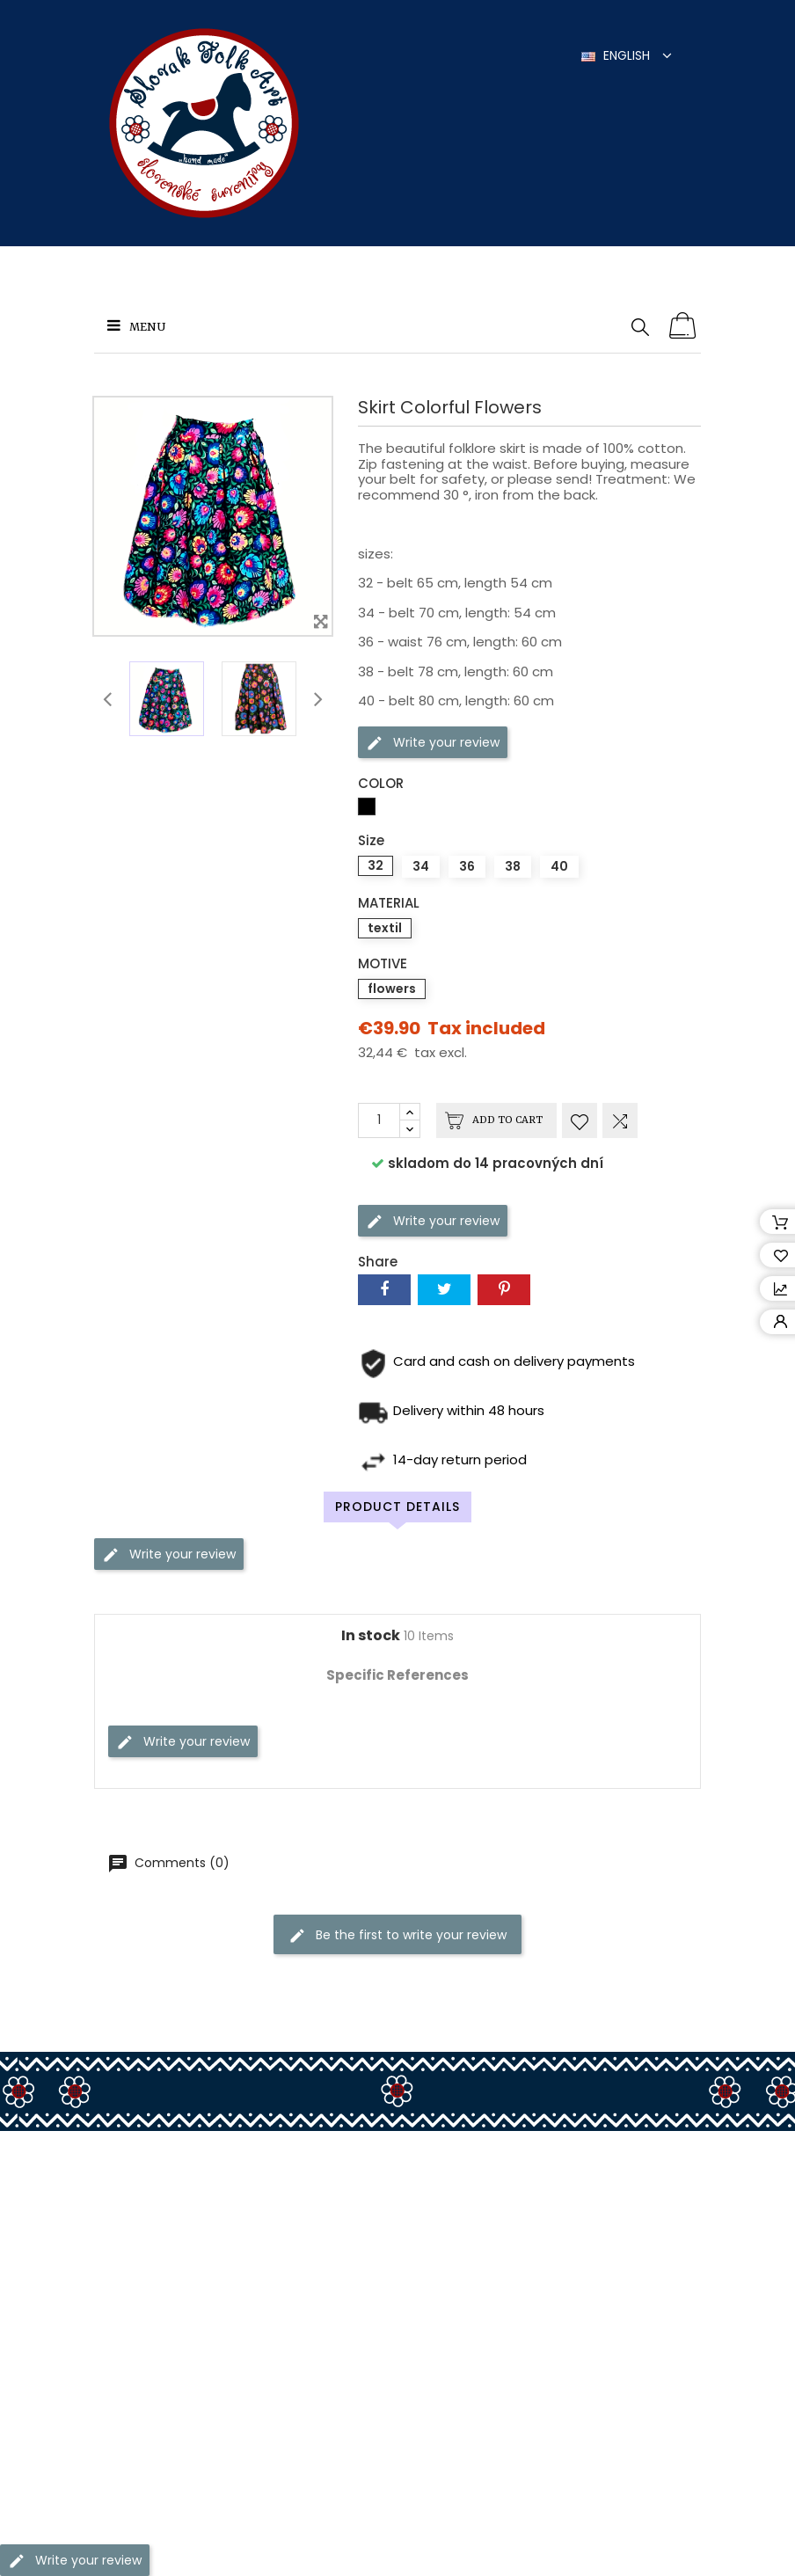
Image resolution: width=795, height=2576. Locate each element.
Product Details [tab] (397, 1506)
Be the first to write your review (397, 1934)
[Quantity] (379, 1120)
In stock (370, 1636)
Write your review (433, 742)
